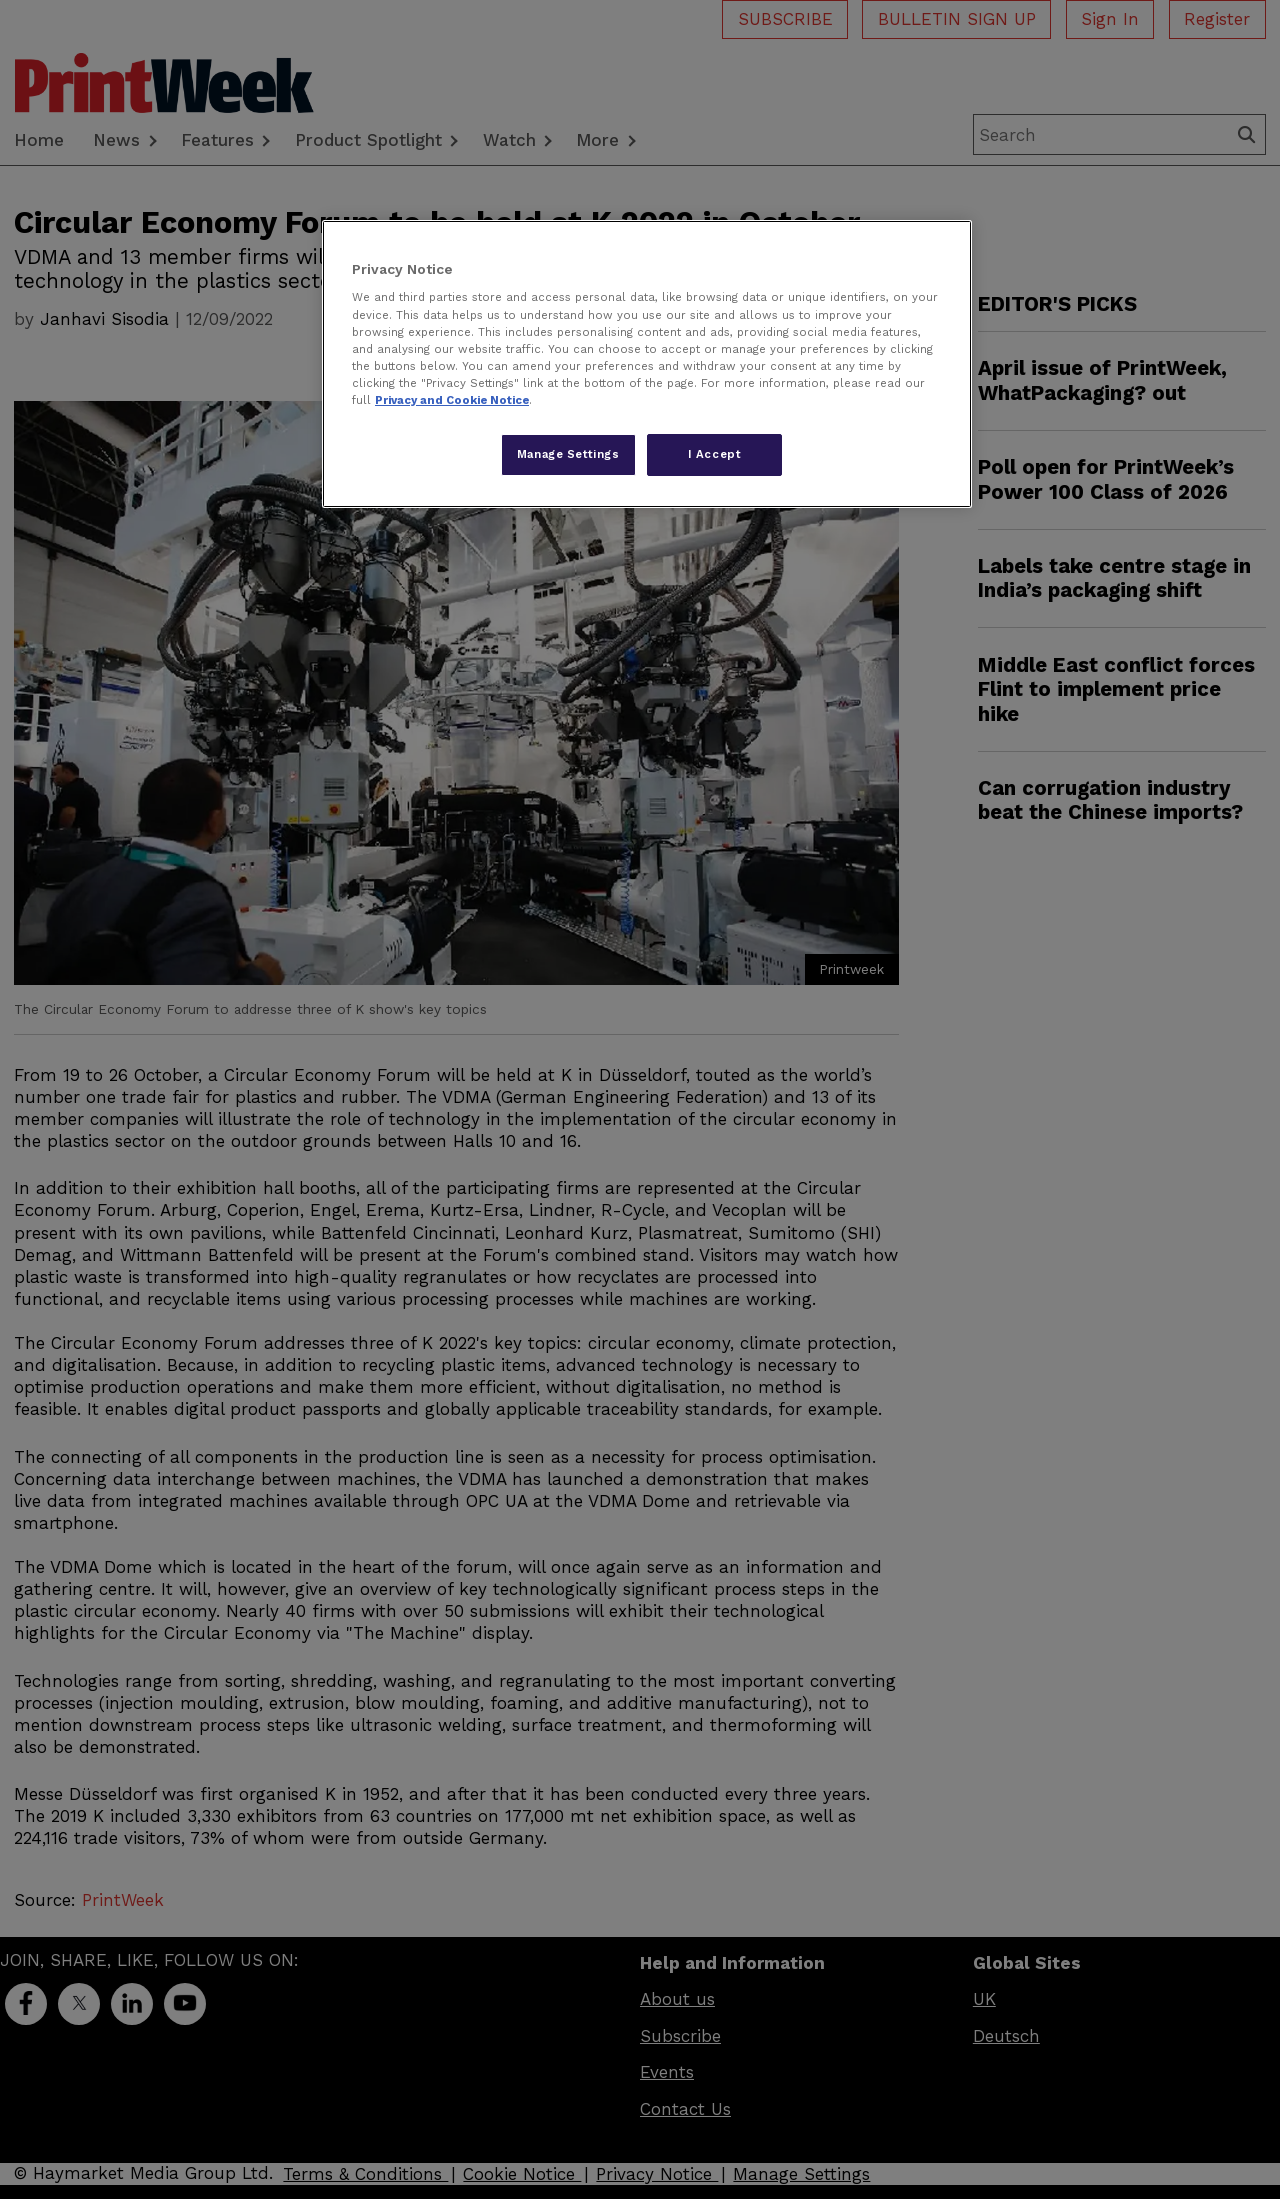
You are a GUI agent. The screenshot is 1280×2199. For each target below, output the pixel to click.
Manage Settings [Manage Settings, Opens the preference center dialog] (568, 454)
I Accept (715, 454)
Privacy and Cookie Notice (452, 400)
